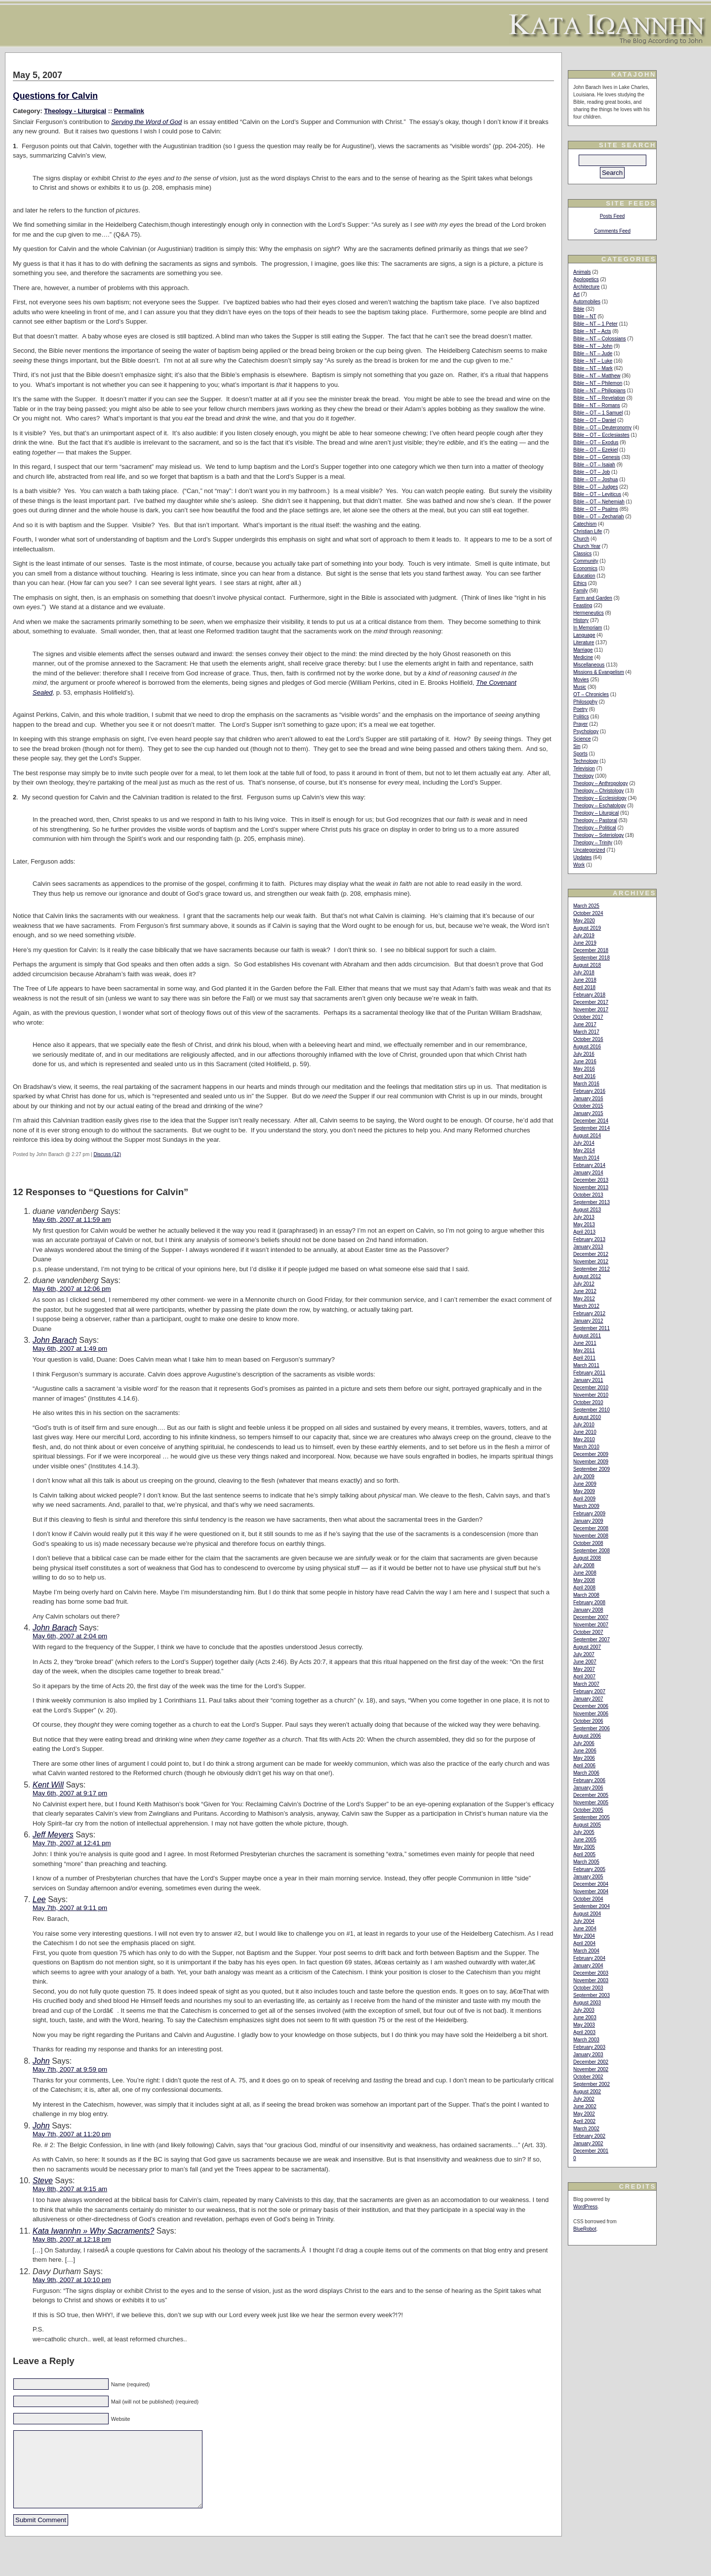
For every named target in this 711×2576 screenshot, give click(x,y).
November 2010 (590, 1395)
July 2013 (583, 1217)
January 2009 (588, 1521)
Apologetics (586, 279)
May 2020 (584, 920)
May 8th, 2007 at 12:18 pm (72, 2239)
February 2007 (589, 1691)
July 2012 (583, 1284)
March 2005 (586, 1862)
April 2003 (584, 2032)
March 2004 (586, 1950)
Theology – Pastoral (595, 820)
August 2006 (587, 1736)
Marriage (582, 650)
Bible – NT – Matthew (596, 375)
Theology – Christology (598, 790)
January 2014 (588, 1172)
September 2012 (591, 1269)
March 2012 (586, 1306)
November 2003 (590, 1980)
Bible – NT (584, 316)
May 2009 (584, 1491)
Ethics (580, 583)
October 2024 (588, 913)
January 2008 (588, 1610)
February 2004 (589, 1958)
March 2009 (586, 1506)
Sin (576, 746)
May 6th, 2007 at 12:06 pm (72, 1288)
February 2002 (589, 2136)
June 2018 (584, 980)
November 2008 (590, 1535)
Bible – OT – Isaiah (594, 464)
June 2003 (584, 2017)
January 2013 (588, 1246)
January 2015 (588, 1113)
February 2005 (589, 1869)
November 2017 (590, 1009)
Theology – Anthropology (600, 783)
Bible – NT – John (592, 346)
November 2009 (590, 1461)
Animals (582, 272)
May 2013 (584, 1224)
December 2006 (590, 1706)
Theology (583, 776)
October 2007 (588, 1632)
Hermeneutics (588, 613)
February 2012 (589, 1313)
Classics (582, 553)
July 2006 (583, 1743)
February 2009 (589, 1513)
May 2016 (584, 1069)
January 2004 (588, 1965)
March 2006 (586, 1773)
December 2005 (590, 1795)
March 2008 (586, 1595)
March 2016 (586, 1083)
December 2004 (590, 1884)
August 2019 (587, 928)
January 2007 (588, 1699)
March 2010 (586, 1447)
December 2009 (590, 1454)
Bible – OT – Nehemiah (599, 501)
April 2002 (584, 2121)
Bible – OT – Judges (595, 487)
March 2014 (586, 1158)
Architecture (586, 287)
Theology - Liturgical (75, 111)
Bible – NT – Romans (596, 405)
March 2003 (586, 2039)
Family (580, 590)
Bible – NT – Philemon (597, 383)
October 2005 (588, 1810)
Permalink (129, 111)
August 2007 (587, 1647)
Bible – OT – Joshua (595, 479)
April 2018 (584, 987)
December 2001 (590, 2151)
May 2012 (584, 1298)
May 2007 (584, 1669)
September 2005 (591, 1817)
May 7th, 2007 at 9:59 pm (70, 2069)
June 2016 (584, 1061)
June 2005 (584, 1839)
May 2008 (584, 1580)
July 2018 (583, 972)
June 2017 (584, 1024)
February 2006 (589, 1780)
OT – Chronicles (591, 694)
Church (581, 538)
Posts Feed (612, 216)
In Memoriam (587, 627)
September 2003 (591, 1995)
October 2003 (588, 1988)
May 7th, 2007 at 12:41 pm (72, 1843)
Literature (583, 642)
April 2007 (584, 1676)
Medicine (583, 657)
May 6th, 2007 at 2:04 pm (70, 1636)
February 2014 (589, 1165)
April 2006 (584, 1765)
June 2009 (584, 1484)
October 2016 (588, 1039)
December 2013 (590, 1180)
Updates (582, 857)
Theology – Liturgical (596, 813)
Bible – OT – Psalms (595, 509)
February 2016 (589, 1091)
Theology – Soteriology (598, 835)
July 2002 (583, 2099)
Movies (581, 679)
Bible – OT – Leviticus (597, 494)
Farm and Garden (592, 598)
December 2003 (590, 1973)
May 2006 (584, 1758)
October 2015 (588, 1106)
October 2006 (588, 1721)
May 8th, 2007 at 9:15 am (70, 2189)
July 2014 (583, 1143)
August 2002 (587, 2091)
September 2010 (591, 1410)
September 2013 (591, 1202)
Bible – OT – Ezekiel (595, 450)
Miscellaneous (588, 664)
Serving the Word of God (146, 121)
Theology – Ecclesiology (600, 798)
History (581, 620)
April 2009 (584, 1498)
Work (579, 865)
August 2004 (587, 1913)
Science (582, 739)
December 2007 (590, 1617)
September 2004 (591, 1906)
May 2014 (584, 1150)
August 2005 (587, 1825)
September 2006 (591, 1728)
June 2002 (584, 2106)
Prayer (580, 724)
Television (584, 768)
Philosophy (585, 702)
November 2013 (590, 1187)
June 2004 (584, 1928)
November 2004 (590, 1891)
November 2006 (590, 1713)
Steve (43, 2180)
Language (584, 635)
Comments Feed (612, 231)
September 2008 (591, 1550)
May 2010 (584, 1439)
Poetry (580, 709)
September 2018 (591, 957)
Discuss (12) (107, 1154)
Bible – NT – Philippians (599, 390)
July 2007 (583, 1654)
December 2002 (590, 2062)
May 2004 (584, 1936)
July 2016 (583, 1054)
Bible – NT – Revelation (599, 398)
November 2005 (590, 1802)
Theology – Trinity (592, 842)
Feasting (582, 605)
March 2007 (586, 1684)
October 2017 (588, 1017)
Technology (585, 761)
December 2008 (590, 1528)
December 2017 (590, 1002)
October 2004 (588, 1899)
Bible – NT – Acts (592, 331)
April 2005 (584, 1854)
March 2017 (586, 1032)
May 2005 (584, 1847)
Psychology (585, 731)
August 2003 (587, 2002)
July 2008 (583, 1565)
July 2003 (583, 2010)
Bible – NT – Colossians (599, 338)
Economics (585, 568)
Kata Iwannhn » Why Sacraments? (93, 2231)
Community (585, 561)
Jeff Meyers (53, 1834)
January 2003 (588, 2054)
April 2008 (584, 1587)
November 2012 (590, 1261)
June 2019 (584, 943)
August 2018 (587, 965)
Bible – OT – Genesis (596, 457)
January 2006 (588, 1787)
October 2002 (588, 2076)
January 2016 (588, 1098)
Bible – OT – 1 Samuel (598, 412)
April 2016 (584, 1076)
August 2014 (587, 1135)
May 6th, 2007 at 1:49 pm (70, 1348)
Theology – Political (594, 828)
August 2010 (587, 1417)
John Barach (55, 1340)
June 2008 (584, 1573)
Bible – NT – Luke (592, 361)
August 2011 (587, 1335)
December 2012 (590, 1254)
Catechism (584, 524)
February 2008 (589, 1602)
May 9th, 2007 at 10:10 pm (72, 2280)
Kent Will (48, 1785)
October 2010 (588, 1402)
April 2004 (584, 1943)
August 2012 (587, 1276)
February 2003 (589, 2047)
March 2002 (586, 2128)
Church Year (586, 546)
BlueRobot (584, 2229)
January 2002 (588, 2143)
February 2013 (589, 1239)
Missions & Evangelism (598, 672)
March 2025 (586, 906)
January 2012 (588, 1321)
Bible (578, 309)
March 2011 (586, 1365)
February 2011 (589, 1372)
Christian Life (587, 531)
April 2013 (584, 1232)
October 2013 (588, 1195)
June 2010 (584, 1432)
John (41, 2061)
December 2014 (590, 1120)
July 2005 (583, 1832)
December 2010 (590, 1387)
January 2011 (588, 1380)
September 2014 (591, 1128)
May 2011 (584, 1350)
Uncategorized (589, 850)
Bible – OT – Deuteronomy (602, 427)
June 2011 (584, 1343)
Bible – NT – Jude (592, 353)
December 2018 (590, 950)
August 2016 (587, 1046)
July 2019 (583, 935)
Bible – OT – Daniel (594, 420)
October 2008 (588, 1543)
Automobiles (586, 301)
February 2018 (589, 994)
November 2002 (590, 2069)
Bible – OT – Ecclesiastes (601, 435)
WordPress (585, 2206)
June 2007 (584, 1661)
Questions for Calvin (55, 96)
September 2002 (591, 2084)
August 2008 (587, 1558)
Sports (580, 753)
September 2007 (591, 1639)
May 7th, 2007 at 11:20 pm (72, 2134)
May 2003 (584, 2025)
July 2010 (583, 1424)
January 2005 (588, 1876)
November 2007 (590, 1624)
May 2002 (584, 2114)
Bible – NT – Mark (593, 368)
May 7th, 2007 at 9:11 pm (70, 1907)
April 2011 (584, 1358)
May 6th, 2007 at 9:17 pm (70, 1793)
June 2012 (584, 1291)
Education (584, 576)
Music (579, 687)
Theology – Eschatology (599, 805)
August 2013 (587, 1209)
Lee (39, 1899)
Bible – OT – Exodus (596, 442)
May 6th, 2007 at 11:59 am (72, 1219)
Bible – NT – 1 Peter (595, 324)
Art (576, 294)
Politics (581, 716)
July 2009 (583, 1476)
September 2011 (591, 1328)
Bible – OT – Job (591, 472)
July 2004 (583, 1921)
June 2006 (584, 1750)
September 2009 (591, 1469)
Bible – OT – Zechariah (598, 516)
